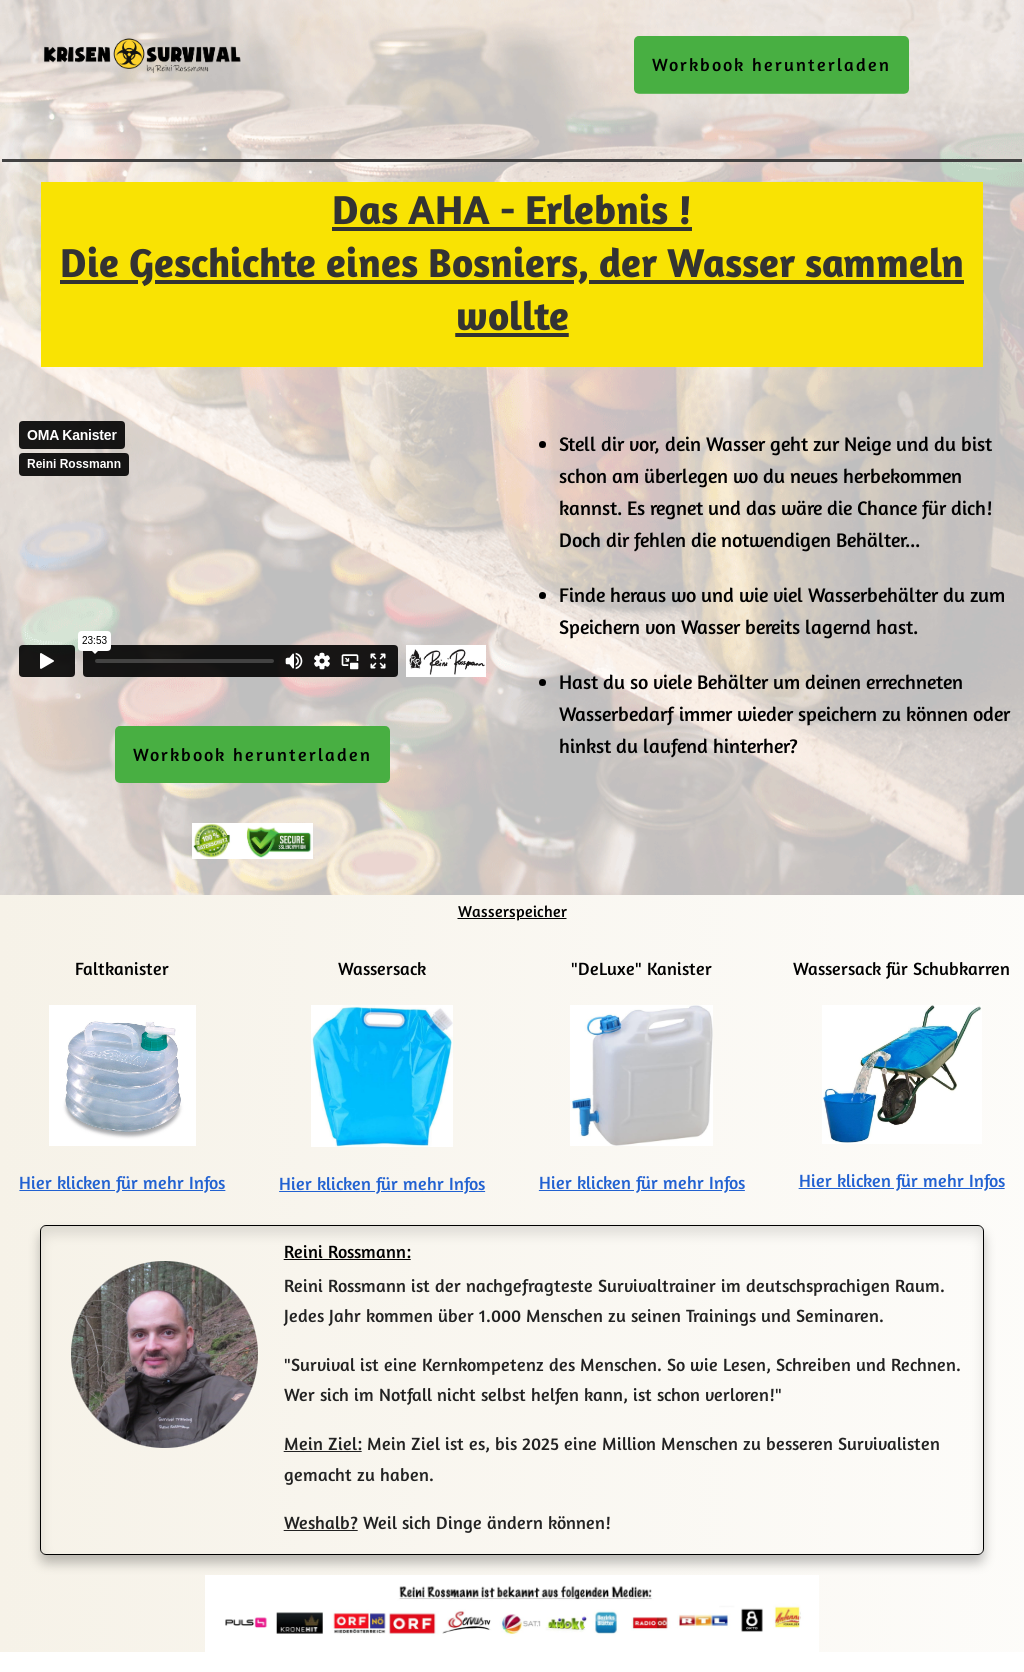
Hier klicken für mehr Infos (122, 1182)
